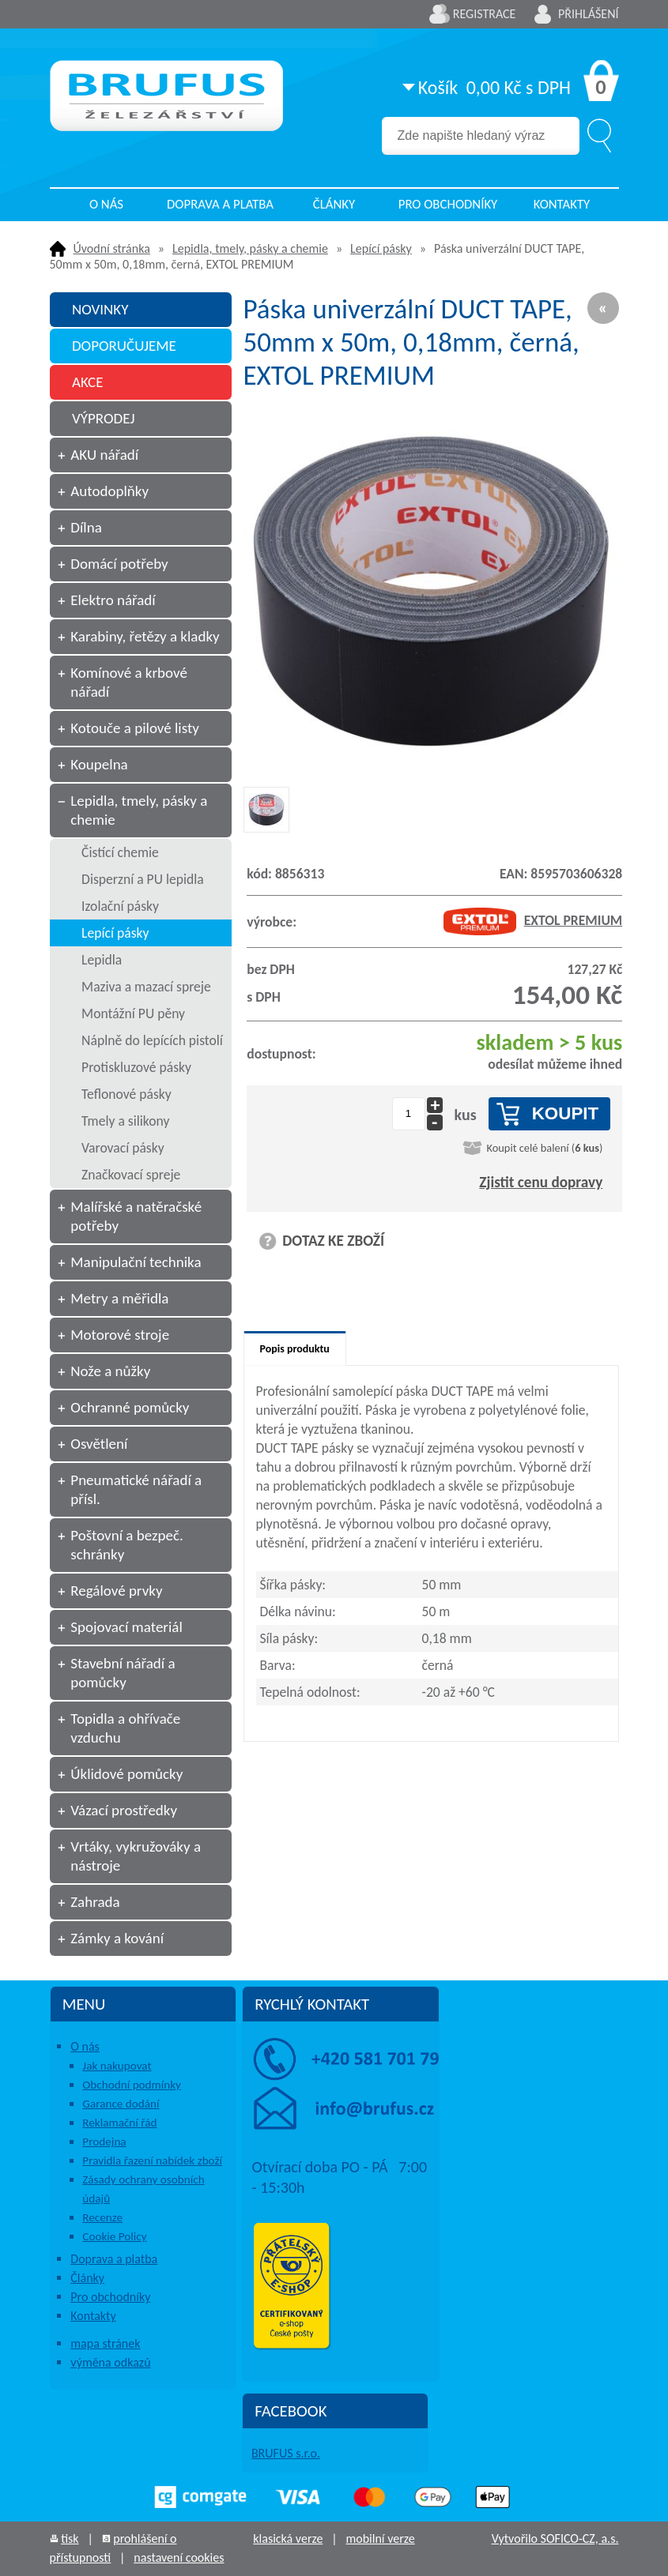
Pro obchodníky (448, 204)
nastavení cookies (179, 2557)
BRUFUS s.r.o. (285, 2453)
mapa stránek (105, 2343)
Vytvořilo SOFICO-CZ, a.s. (555, 2538)
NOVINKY (100, 309)
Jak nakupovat (116, 2066)
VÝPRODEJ (103, 418)
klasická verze (288, 2538)
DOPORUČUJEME (124, 346)
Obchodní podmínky (131, 2085)
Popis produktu (295, 1349)
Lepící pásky (381, 248)
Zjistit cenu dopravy (540, 1182)
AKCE (88, 382)
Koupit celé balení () (544, 1148)
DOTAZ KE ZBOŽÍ (333, 1241)
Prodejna (104, 2141)
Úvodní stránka (112, 248)
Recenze (102, 2217)
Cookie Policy (114, 2236)
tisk (69, 2538)
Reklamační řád (119, 2122)
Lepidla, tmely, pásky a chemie (250, 248)
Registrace (484, 13)
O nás (106, 204)
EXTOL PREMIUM (533, 920)
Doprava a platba (220, 204)
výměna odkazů (110, 2362)
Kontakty (562, 204)
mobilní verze (379, 2538)
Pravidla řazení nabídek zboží (152, 2160)
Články (334, 204)
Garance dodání (120, 2104)
